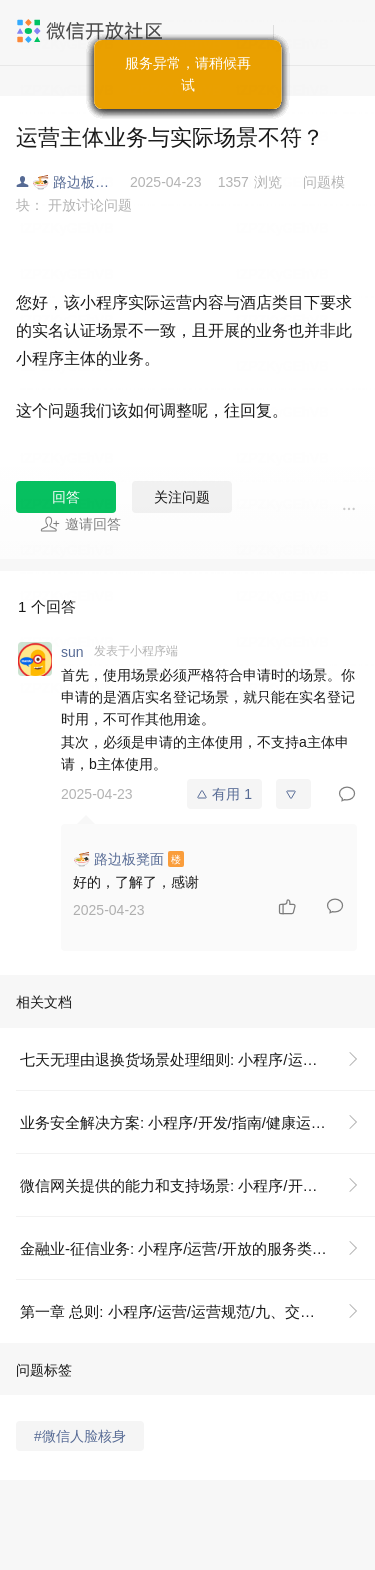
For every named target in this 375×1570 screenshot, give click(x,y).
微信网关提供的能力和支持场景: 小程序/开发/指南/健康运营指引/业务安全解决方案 (197, 1185)
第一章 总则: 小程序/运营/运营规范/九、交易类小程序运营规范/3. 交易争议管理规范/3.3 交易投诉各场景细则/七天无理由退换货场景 (197, 1311)
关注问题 (182, 497)
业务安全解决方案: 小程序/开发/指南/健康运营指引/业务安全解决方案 (197, 1122)
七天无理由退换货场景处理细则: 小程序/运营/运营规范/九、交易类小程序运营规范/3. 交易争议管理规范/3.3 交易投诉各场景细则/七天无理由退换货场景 (197, 1059)
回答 (66, 497)
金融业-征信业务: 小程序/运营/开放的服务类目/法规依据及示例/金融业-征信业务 (197, 1248)
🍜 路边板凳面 (77, 182)
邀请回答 (80, 524)
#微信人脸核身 (80, 1436)
